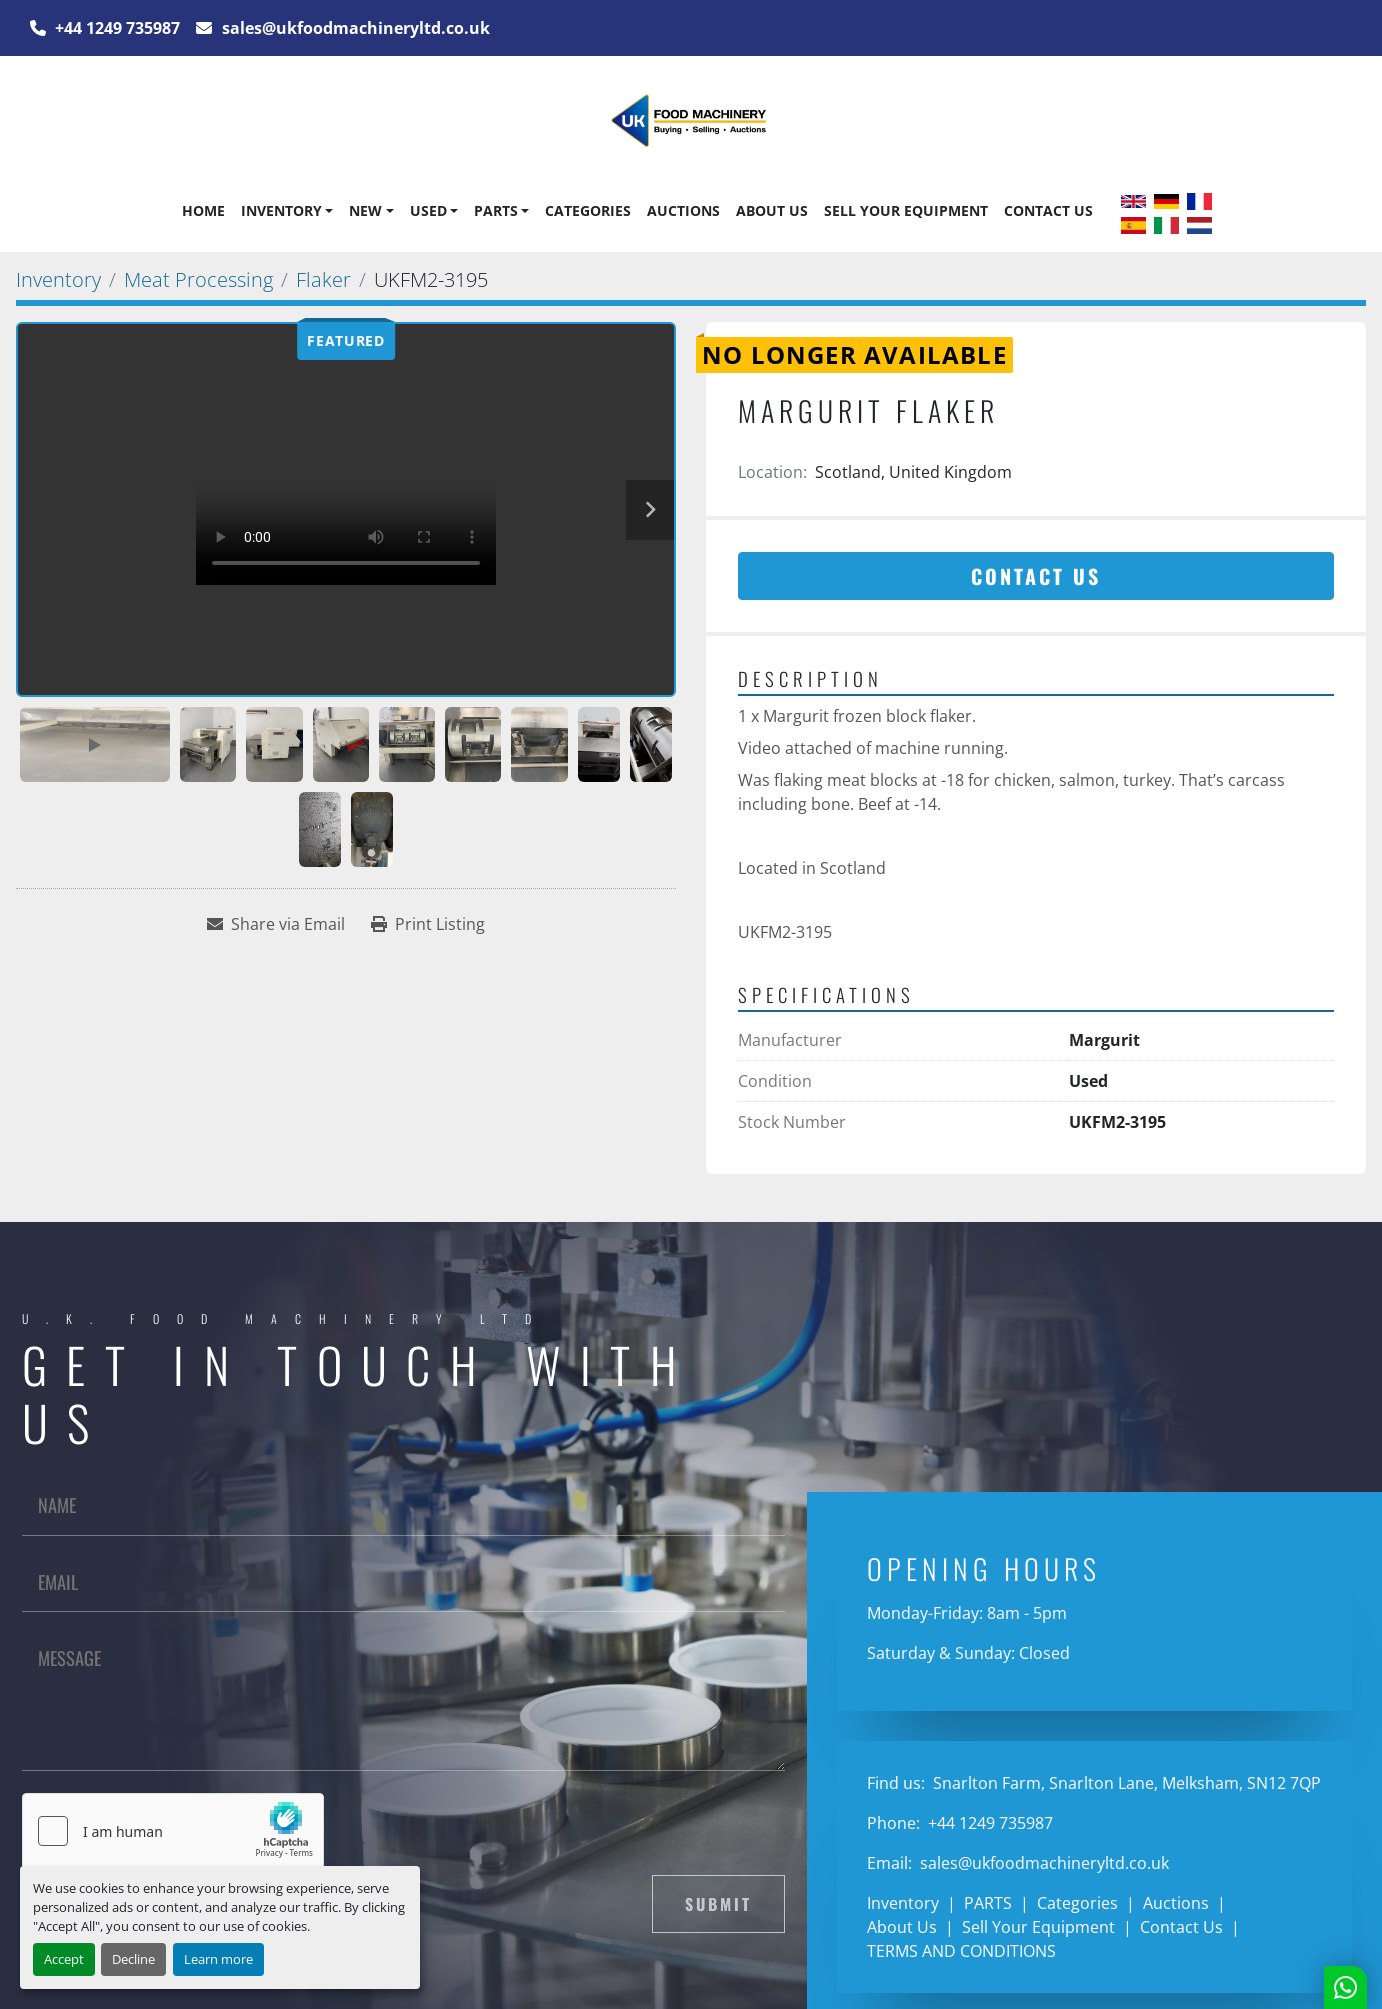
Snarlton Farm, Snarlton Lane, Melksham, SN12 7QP (1125, 1783)
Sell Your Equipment (906, 210)
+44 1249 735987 (115, 28)
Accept (64, 1959)
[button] (287, 211)
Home (203, 210)
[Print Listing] (428, 924)
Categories (588, 210)
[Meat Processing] (198, 279)
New (365, 210)
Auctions (683, 210)
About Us (772, 210)
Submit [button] (718, 1904)
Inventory (281, 210)
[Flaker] (323, 279)
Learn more (218, 1959)
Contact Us (1048, 210)
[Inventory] (58, 279)
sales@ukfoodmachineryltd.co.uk (354, 28)
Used (428, 210)
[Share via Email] (276, 924)
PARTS (496, 210)
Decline (133, 1959)
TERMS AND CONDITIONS (961, 1951)
